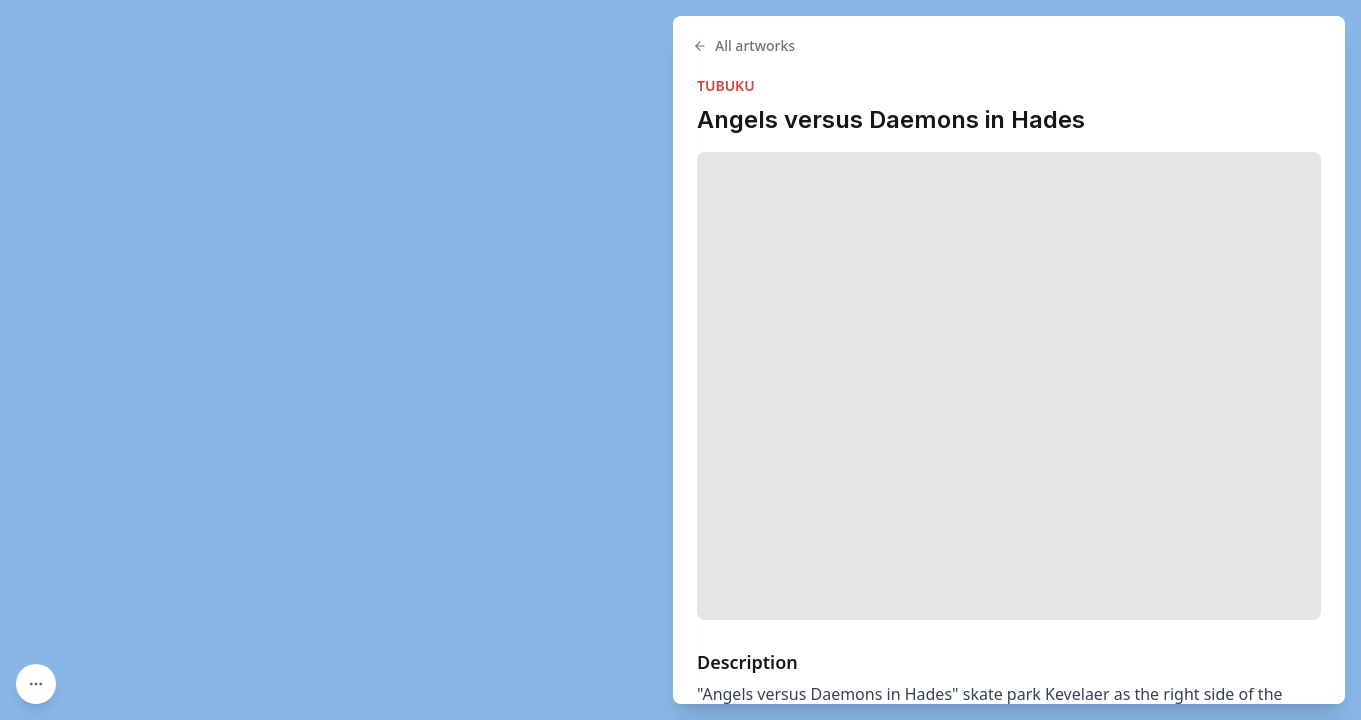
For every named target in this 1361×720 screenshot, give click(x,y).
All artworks (744, 45)
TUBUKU (726, 85)
